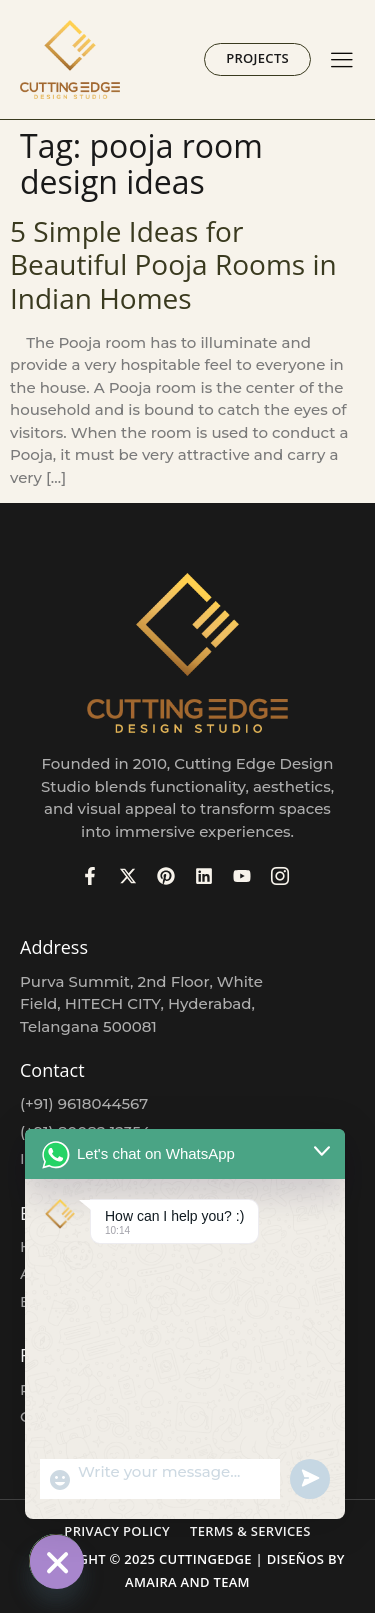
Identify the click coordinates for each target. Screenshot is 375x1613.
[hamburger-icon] (341, 61)
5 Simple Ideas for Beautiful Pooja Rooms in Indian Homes (173, 264)
